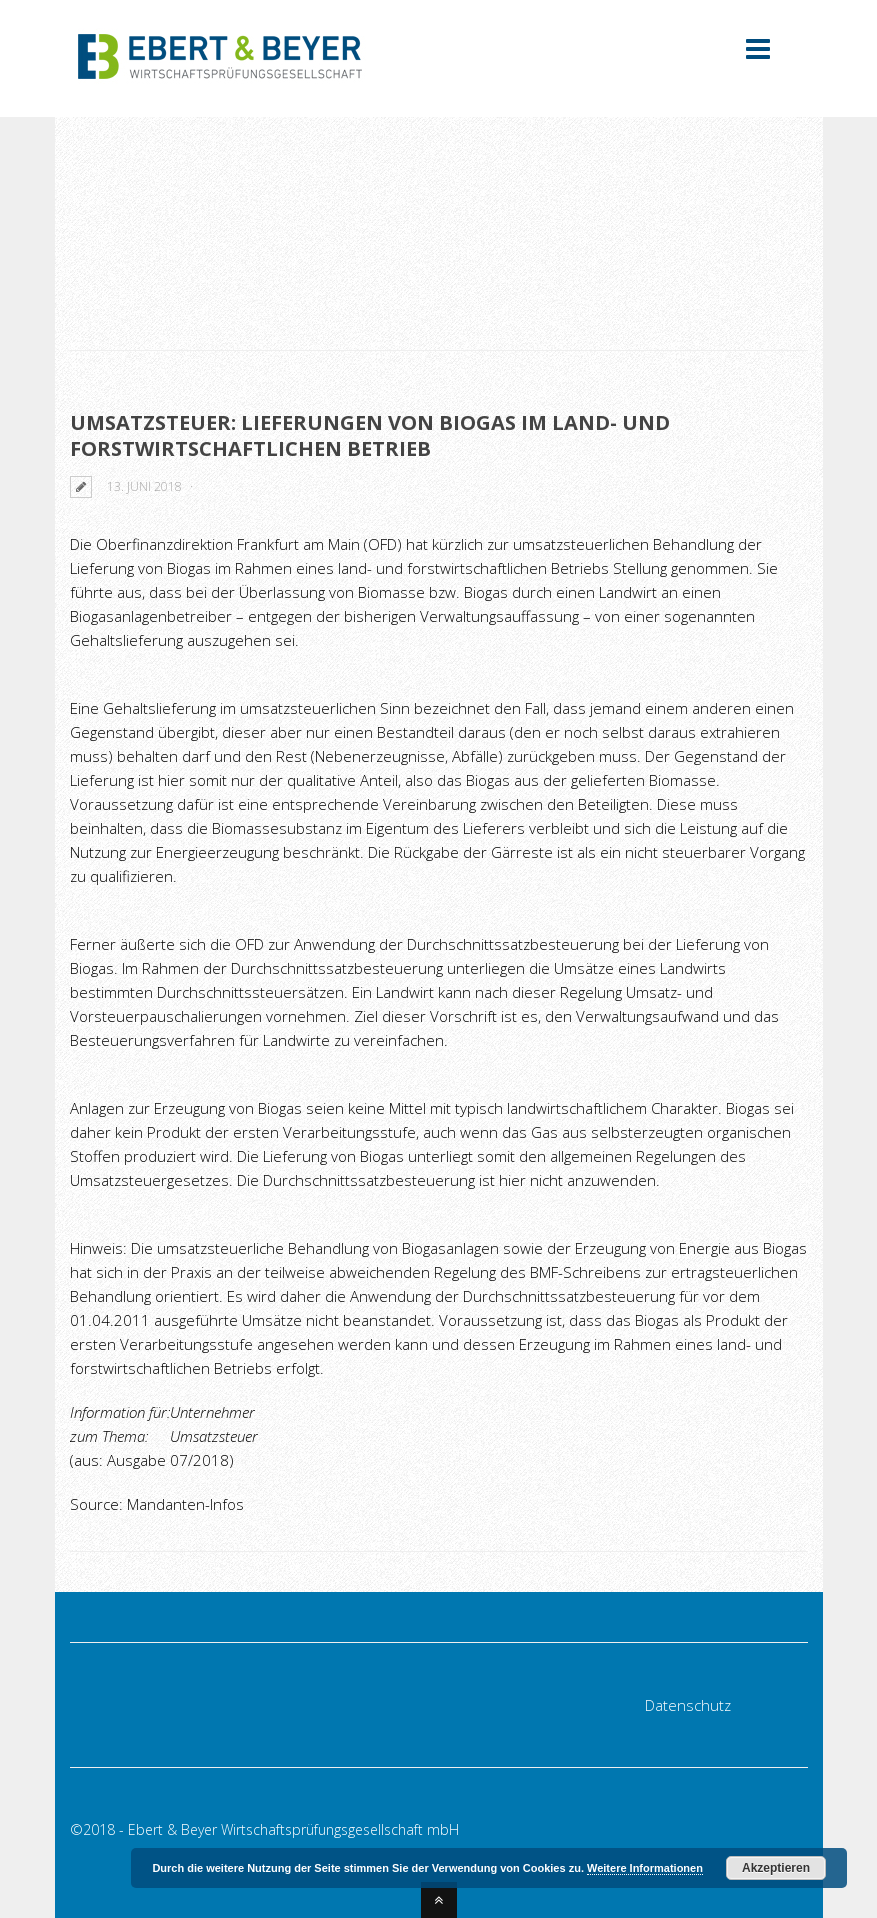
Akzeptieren (776, 1868)
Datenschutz (688, 1705)
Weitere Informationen (645, 1868)
